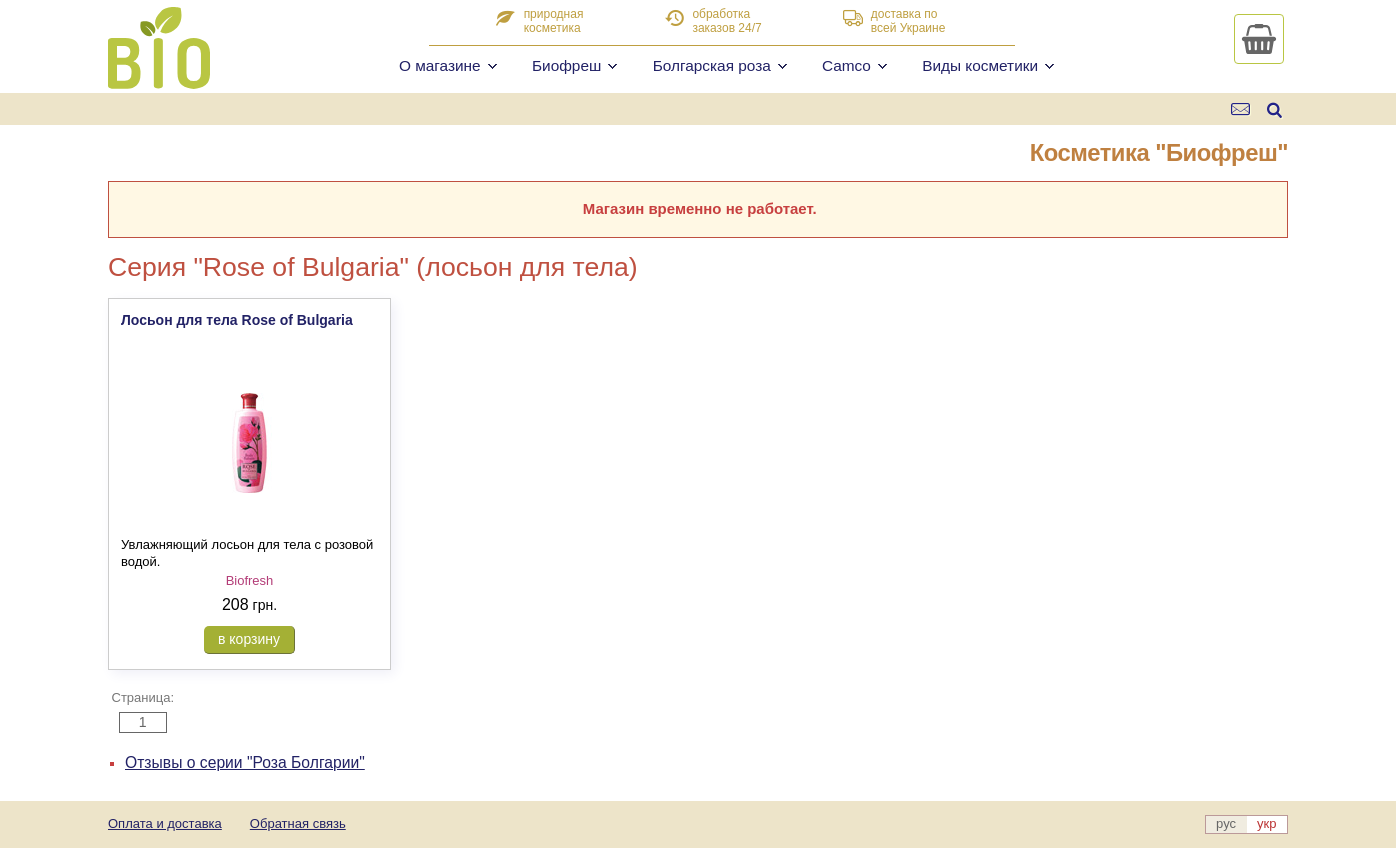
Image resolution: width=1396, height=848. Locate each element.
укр (1266, 823)
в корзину (249, 639)
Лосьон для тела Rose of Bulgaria (237, 320)
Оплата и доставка (165, 823)
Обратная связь (298, 823)
